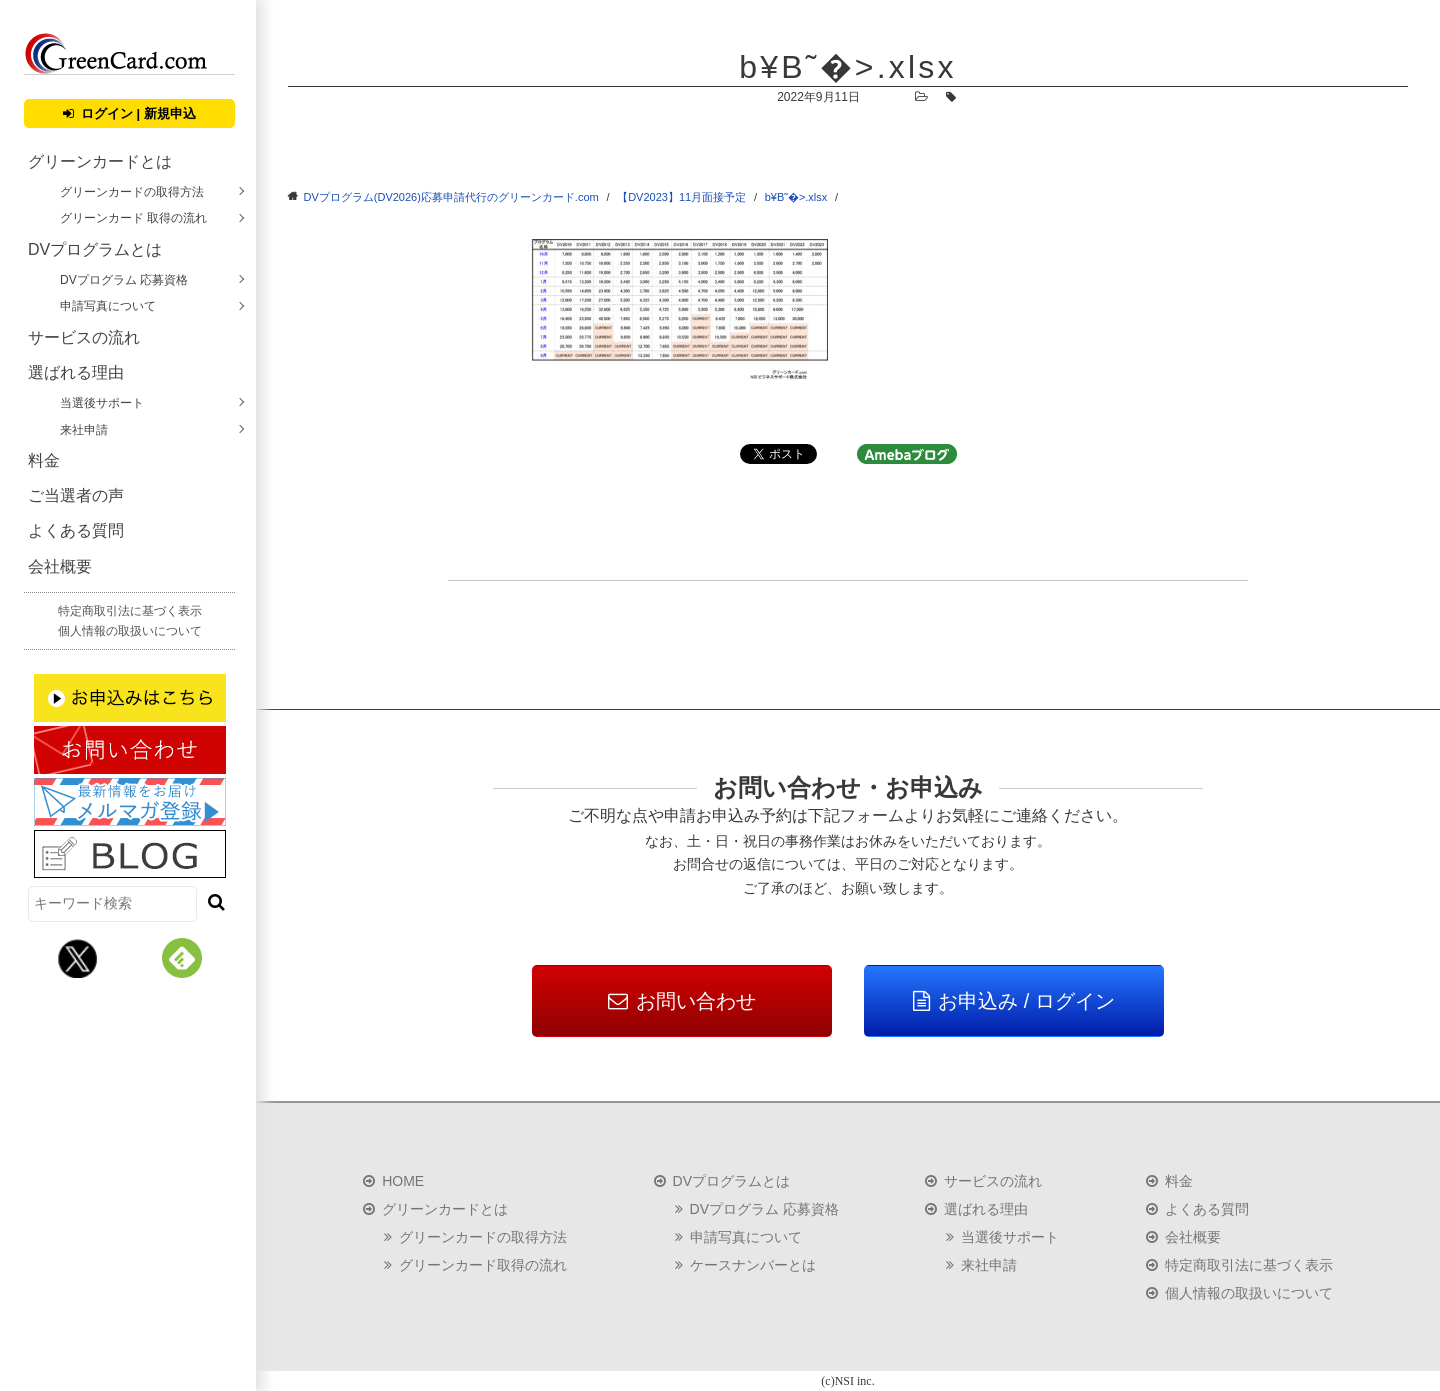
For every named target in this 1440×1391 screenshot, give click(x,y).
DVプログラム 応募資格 (124, 280)
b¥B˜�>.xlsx (796, 197)
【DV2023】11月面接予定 (681, 197)
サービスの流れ (84, 337)
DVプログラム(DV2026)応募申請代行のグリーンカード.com (451, 197)
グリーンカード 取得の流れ (133, 218)
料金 (44, 460)
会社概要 (60, 566)
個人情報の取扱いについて (130, 631)
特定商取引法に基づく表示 (130, 611)
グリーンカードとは (100, 161)
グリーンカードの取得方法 (132, 192)
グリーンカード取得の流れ (483, 1265)
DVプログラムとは (95, 249)
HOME (403, 1181)
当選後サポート (102, 403)
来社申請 (84, 430)
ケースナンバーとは (753, 1265)
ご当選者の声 (76, 495)
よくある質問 (76, 530)
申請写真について (108, 306)
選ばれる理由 (76, 372)
